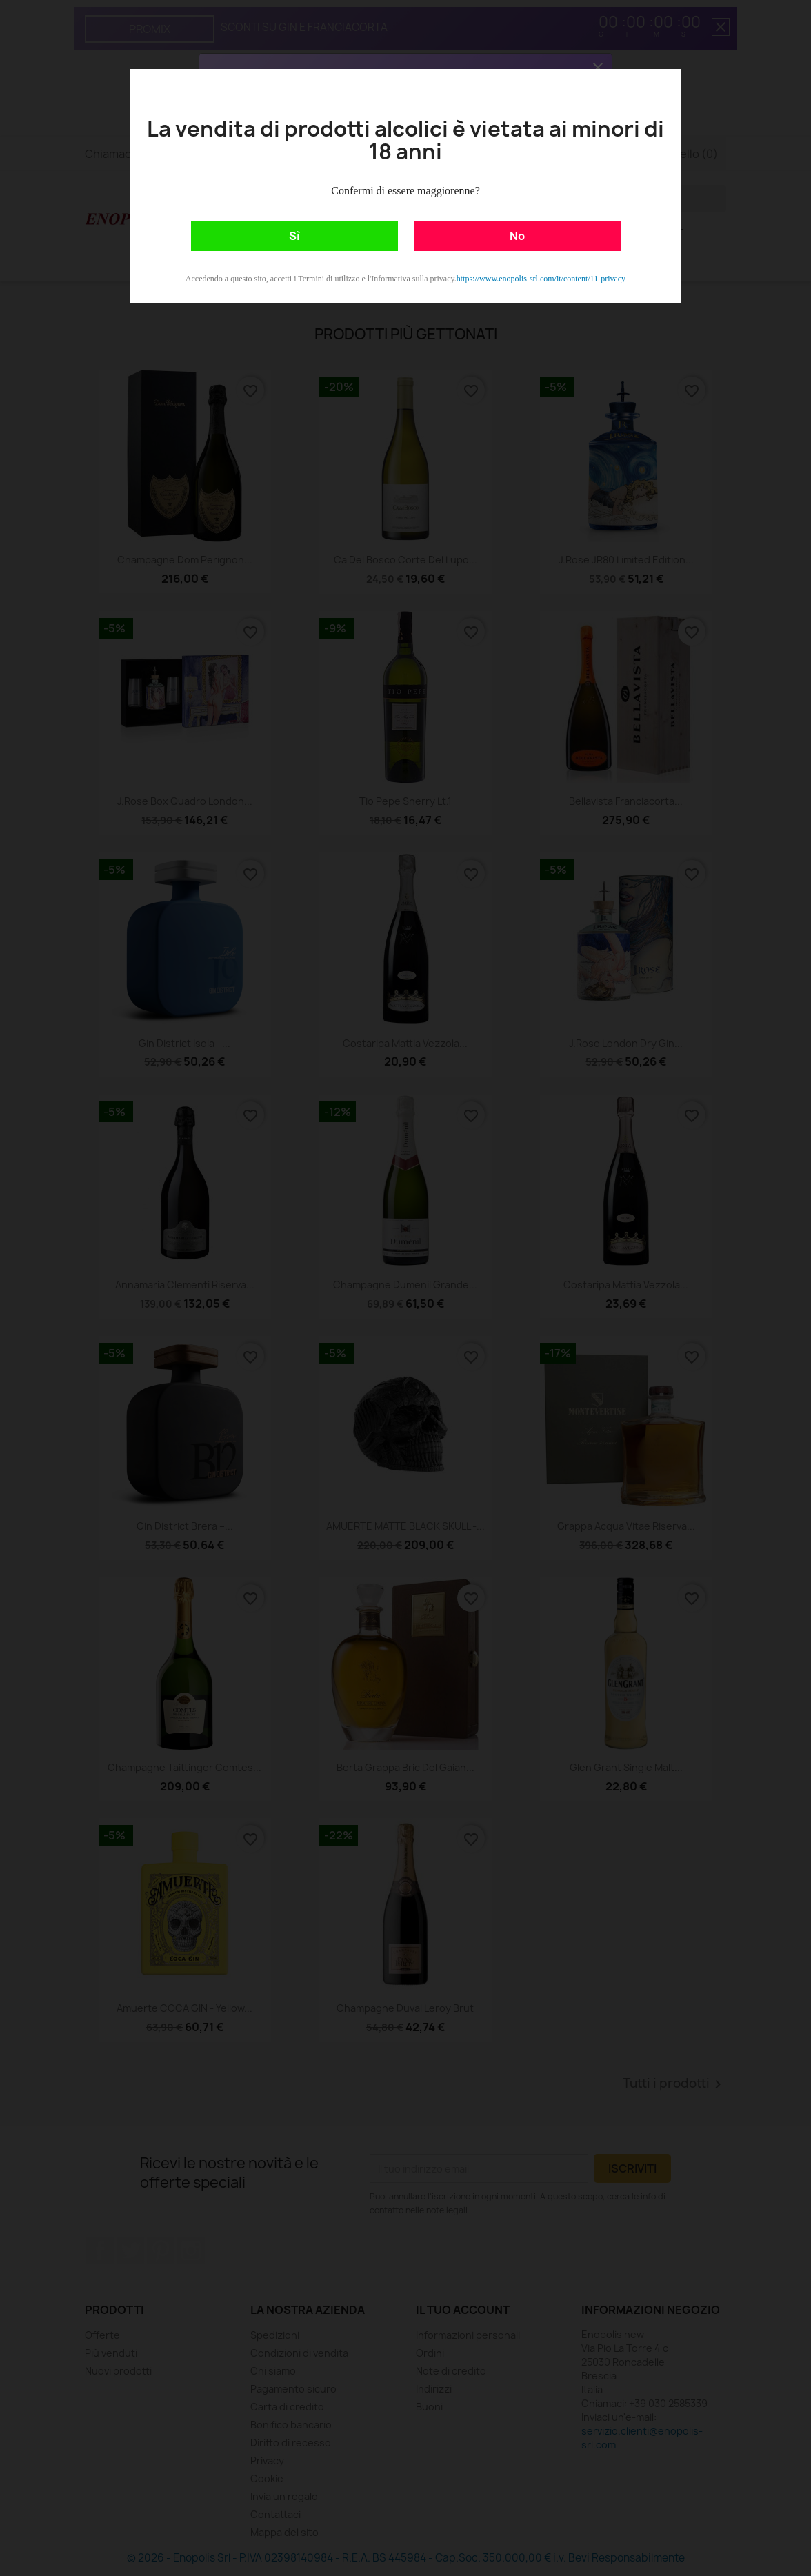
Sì (294, 235)
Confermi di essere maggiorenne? (405, 191)
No (517, 235)
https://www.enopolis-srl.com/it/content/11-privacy (541, 278)
